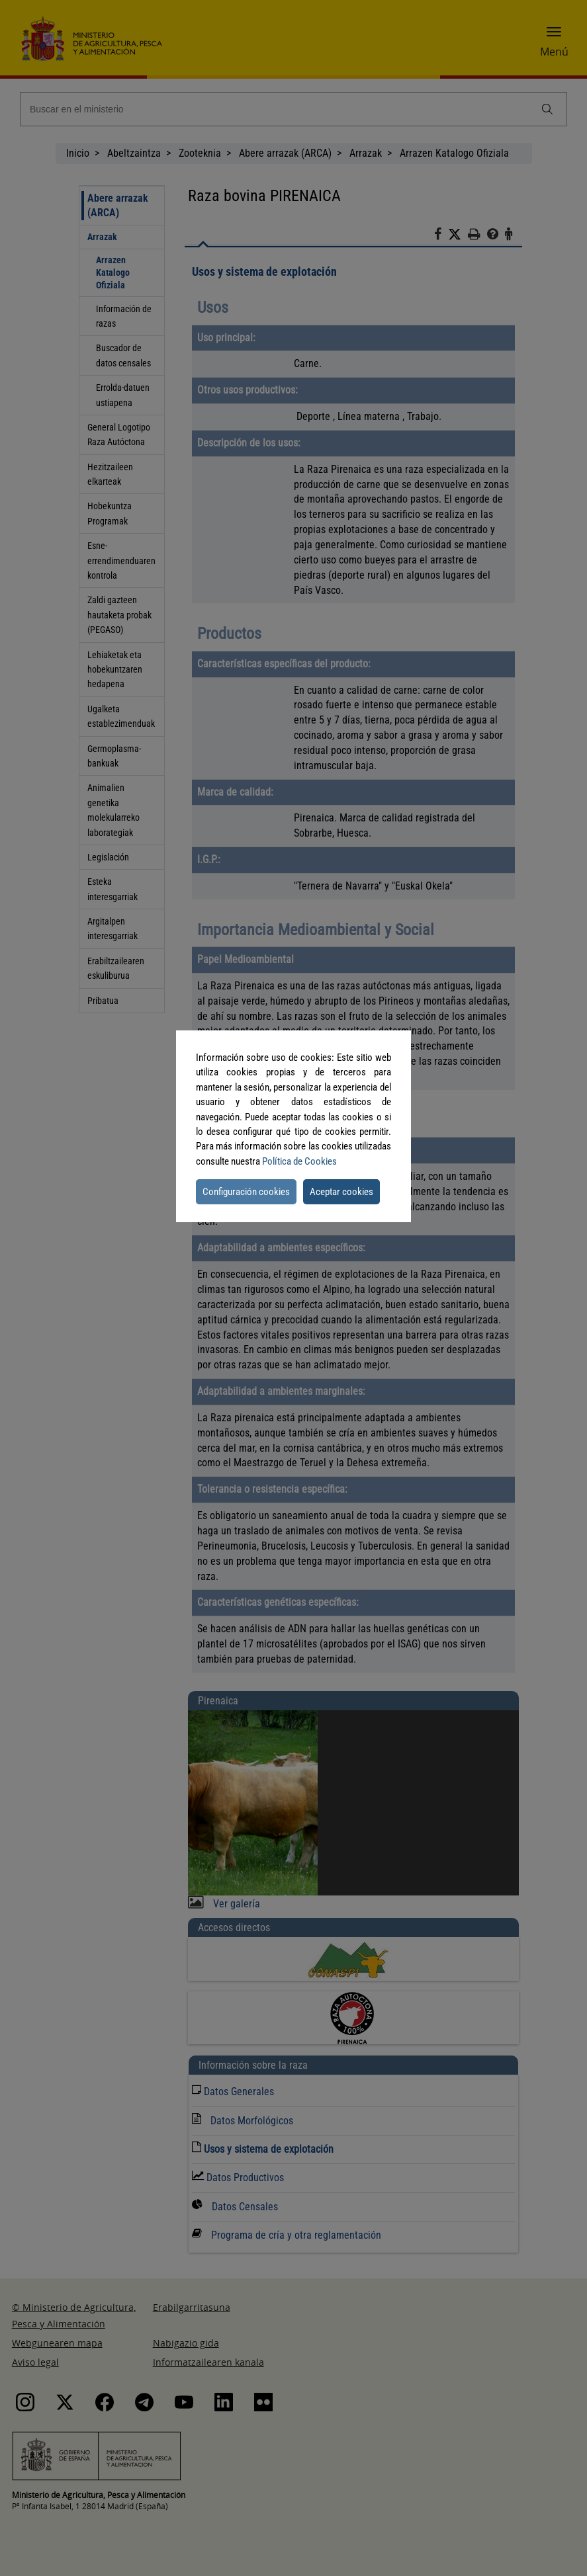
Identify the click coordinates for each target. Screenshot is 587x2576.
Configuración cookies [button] (246, 1192)
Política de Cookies (299, 1161)
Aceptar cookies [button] (341, 1192)
